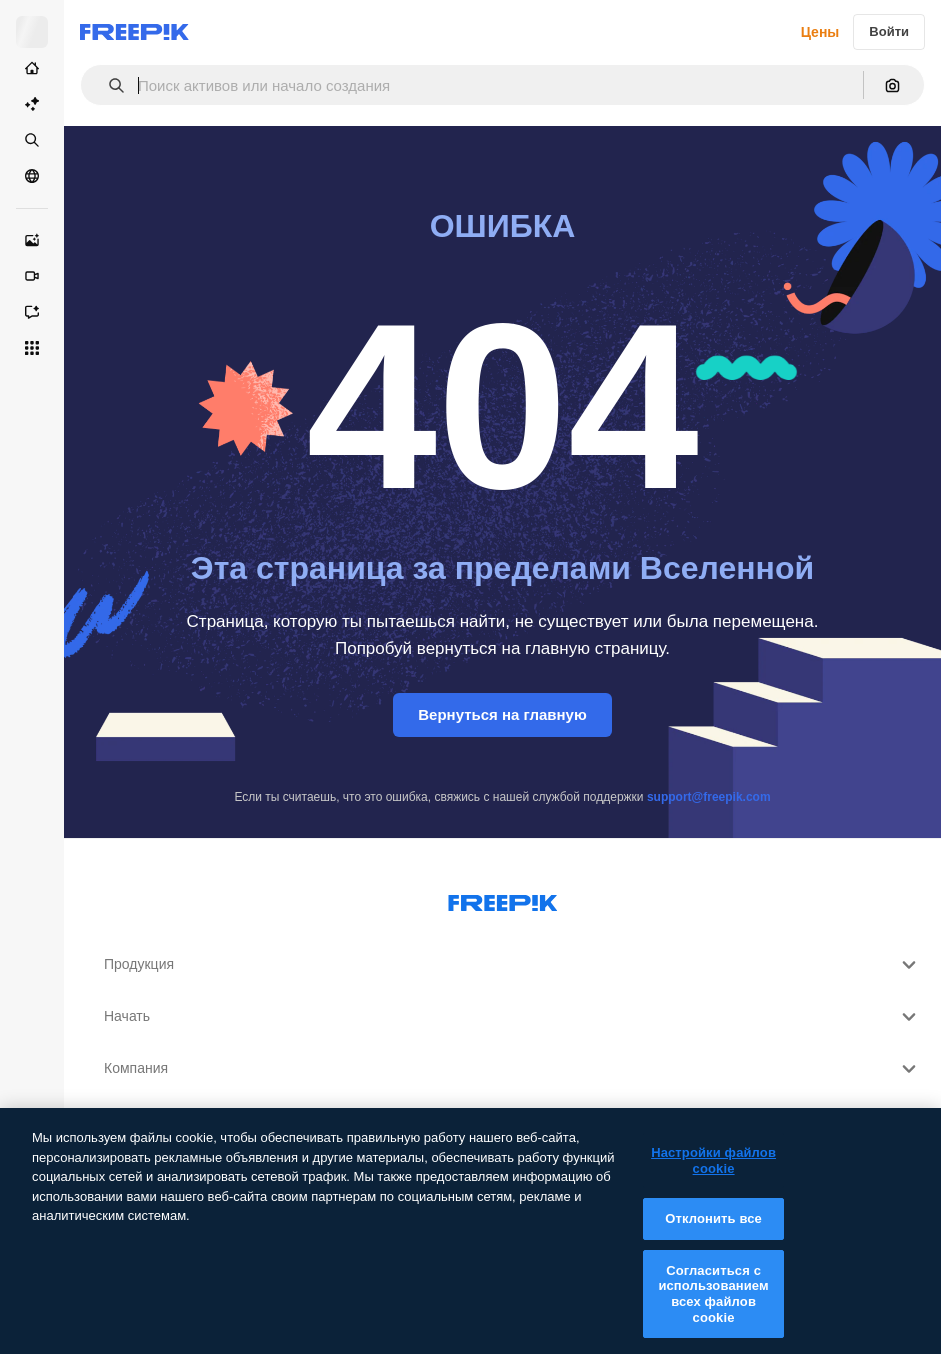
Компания (512, 1069)
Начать (512, 1017)
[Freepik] (134, 32)
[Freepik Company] (503, 899)
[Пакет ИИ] (32, 104)
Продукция (512, 965)
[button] (108, 85)
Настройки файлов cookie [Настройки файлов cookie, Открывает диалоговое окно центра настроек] (713, 1174)
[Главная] (32, 68)
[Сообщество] (32, 176)
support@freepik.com (709, 797)
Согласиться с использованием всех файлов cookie (713, 1308)
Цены (820, 32)
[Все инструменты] (32, 348)
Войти (889, 31)
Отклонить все (713, 1232)
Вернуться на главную (502, 714)
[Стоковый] (32, 140)
